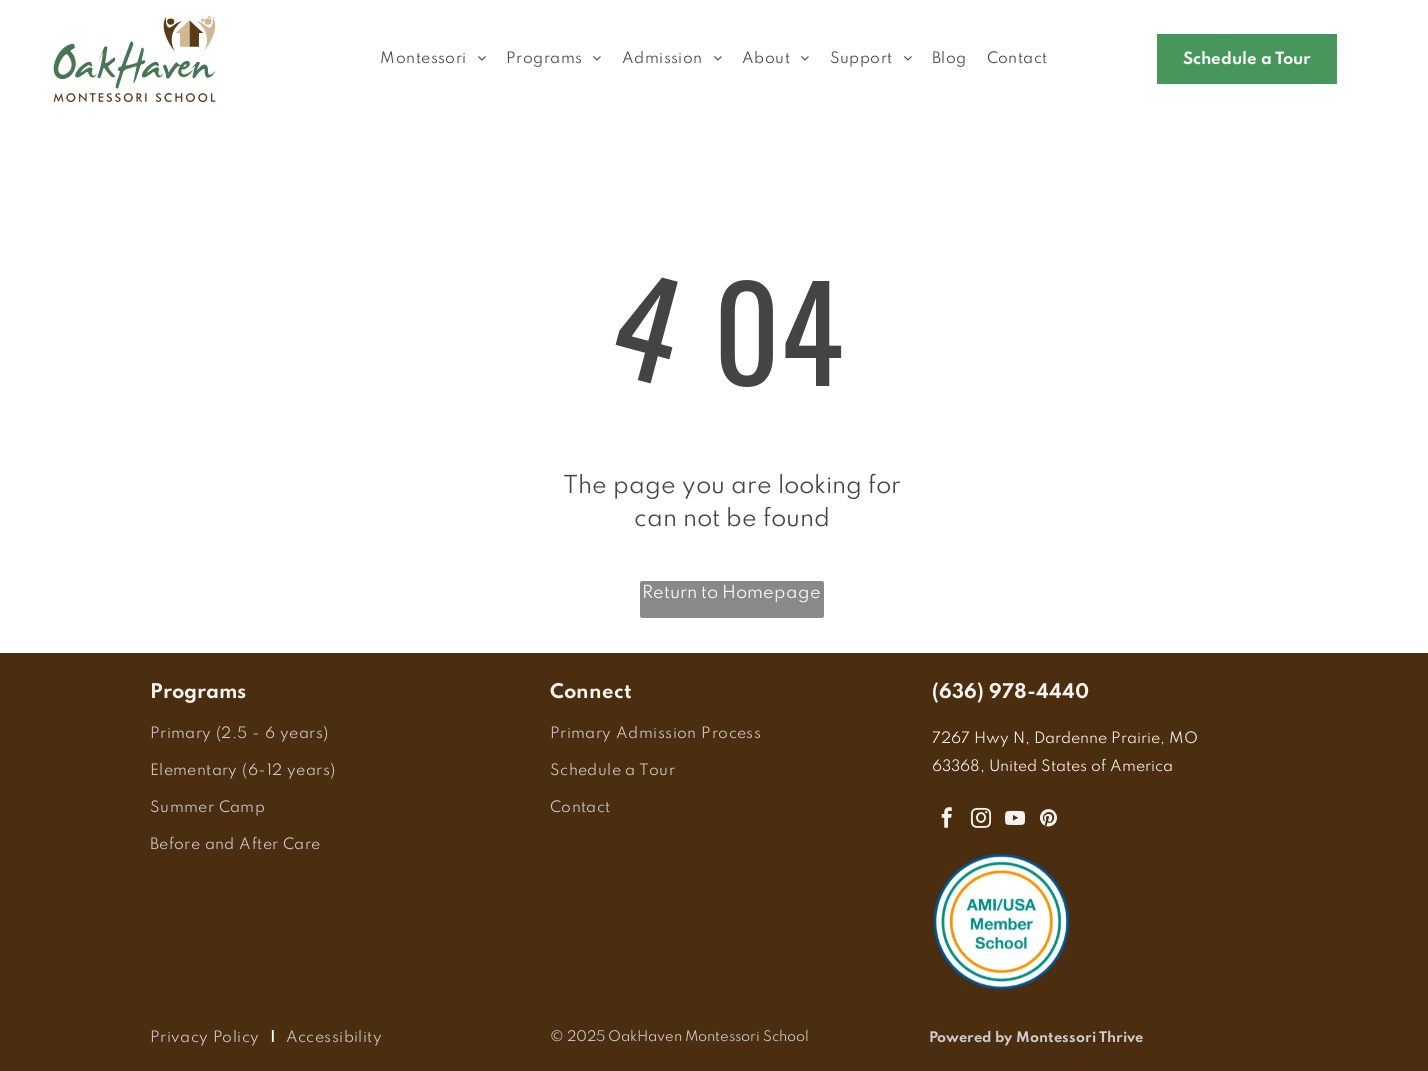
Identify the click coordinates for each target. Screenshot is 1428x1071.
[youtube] (1015, 820)
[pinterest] (1049, 820)
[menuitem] (433, 59)
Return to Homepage (731, 593)
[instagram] (981, 820)
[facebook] (947, 820)
